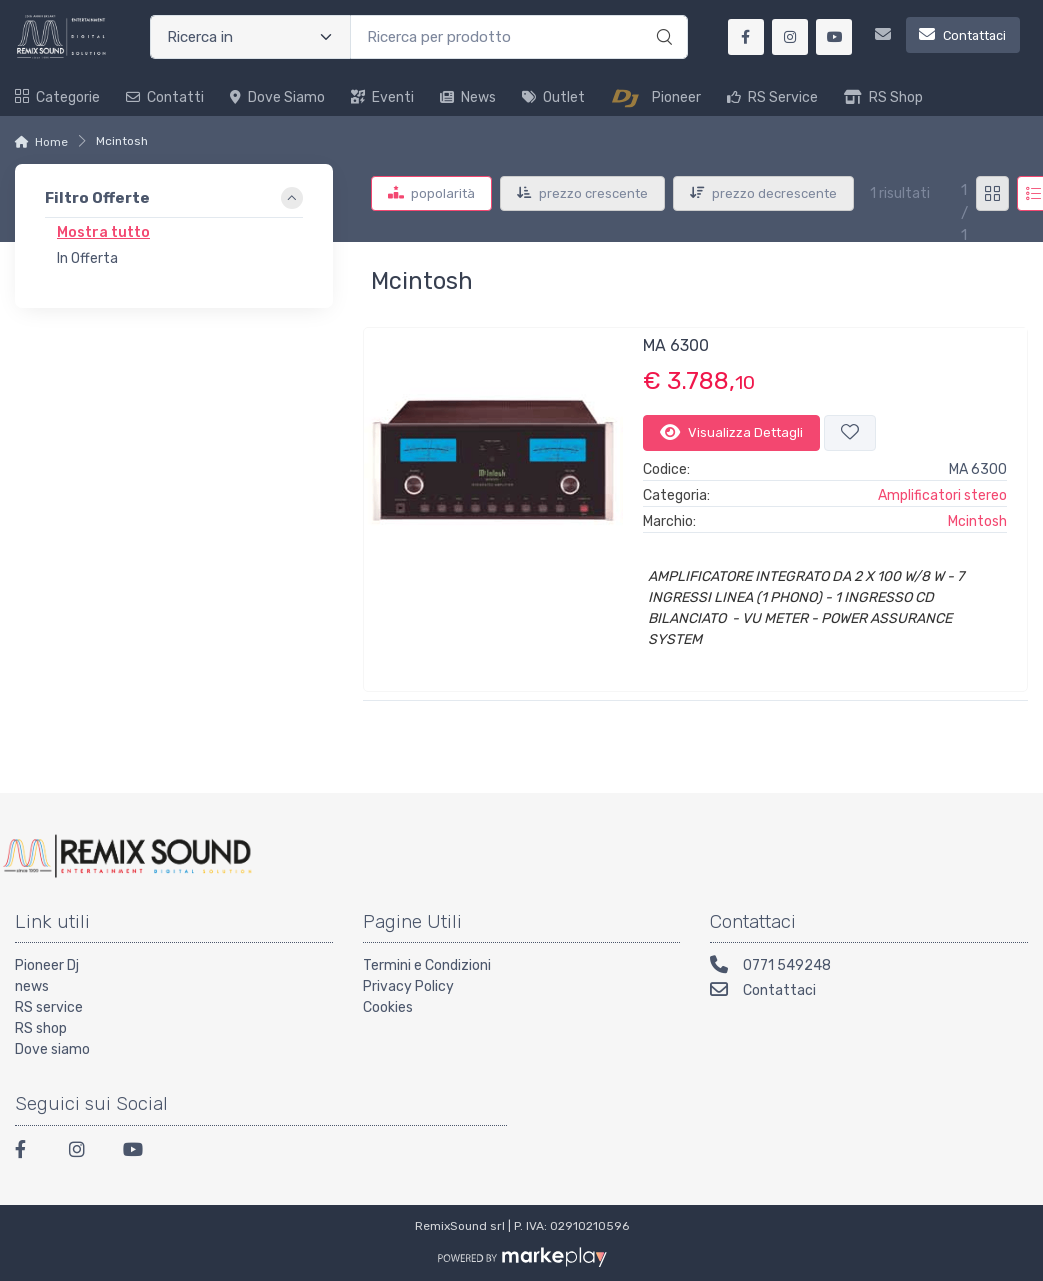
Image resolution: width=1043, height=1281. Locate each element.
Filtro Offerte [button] (97, 198)
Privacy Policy (408, 986)
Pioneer (656, 98)
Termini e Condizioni (427, 965)
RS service (49, 1007)
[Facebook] (30, 1152)
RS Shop (883, 97)
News (468, 97)
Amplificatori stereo (942, 495)
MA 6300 (676, 345)
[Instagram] (84, 1152)
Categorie (57, 97)
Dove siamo (277, 97)
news (32, 986)
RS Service (772, 97)
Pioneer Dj (47, 965)
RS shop (41, 1028)
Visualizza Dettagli (731, 432)
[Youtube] (138, 1152)
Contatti (165, 97)
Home (51, 142)
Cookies (388, 1007)
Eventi (382, 97)
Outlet (553, 97)
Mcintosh (977, 521)
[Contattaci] (940, 37)
